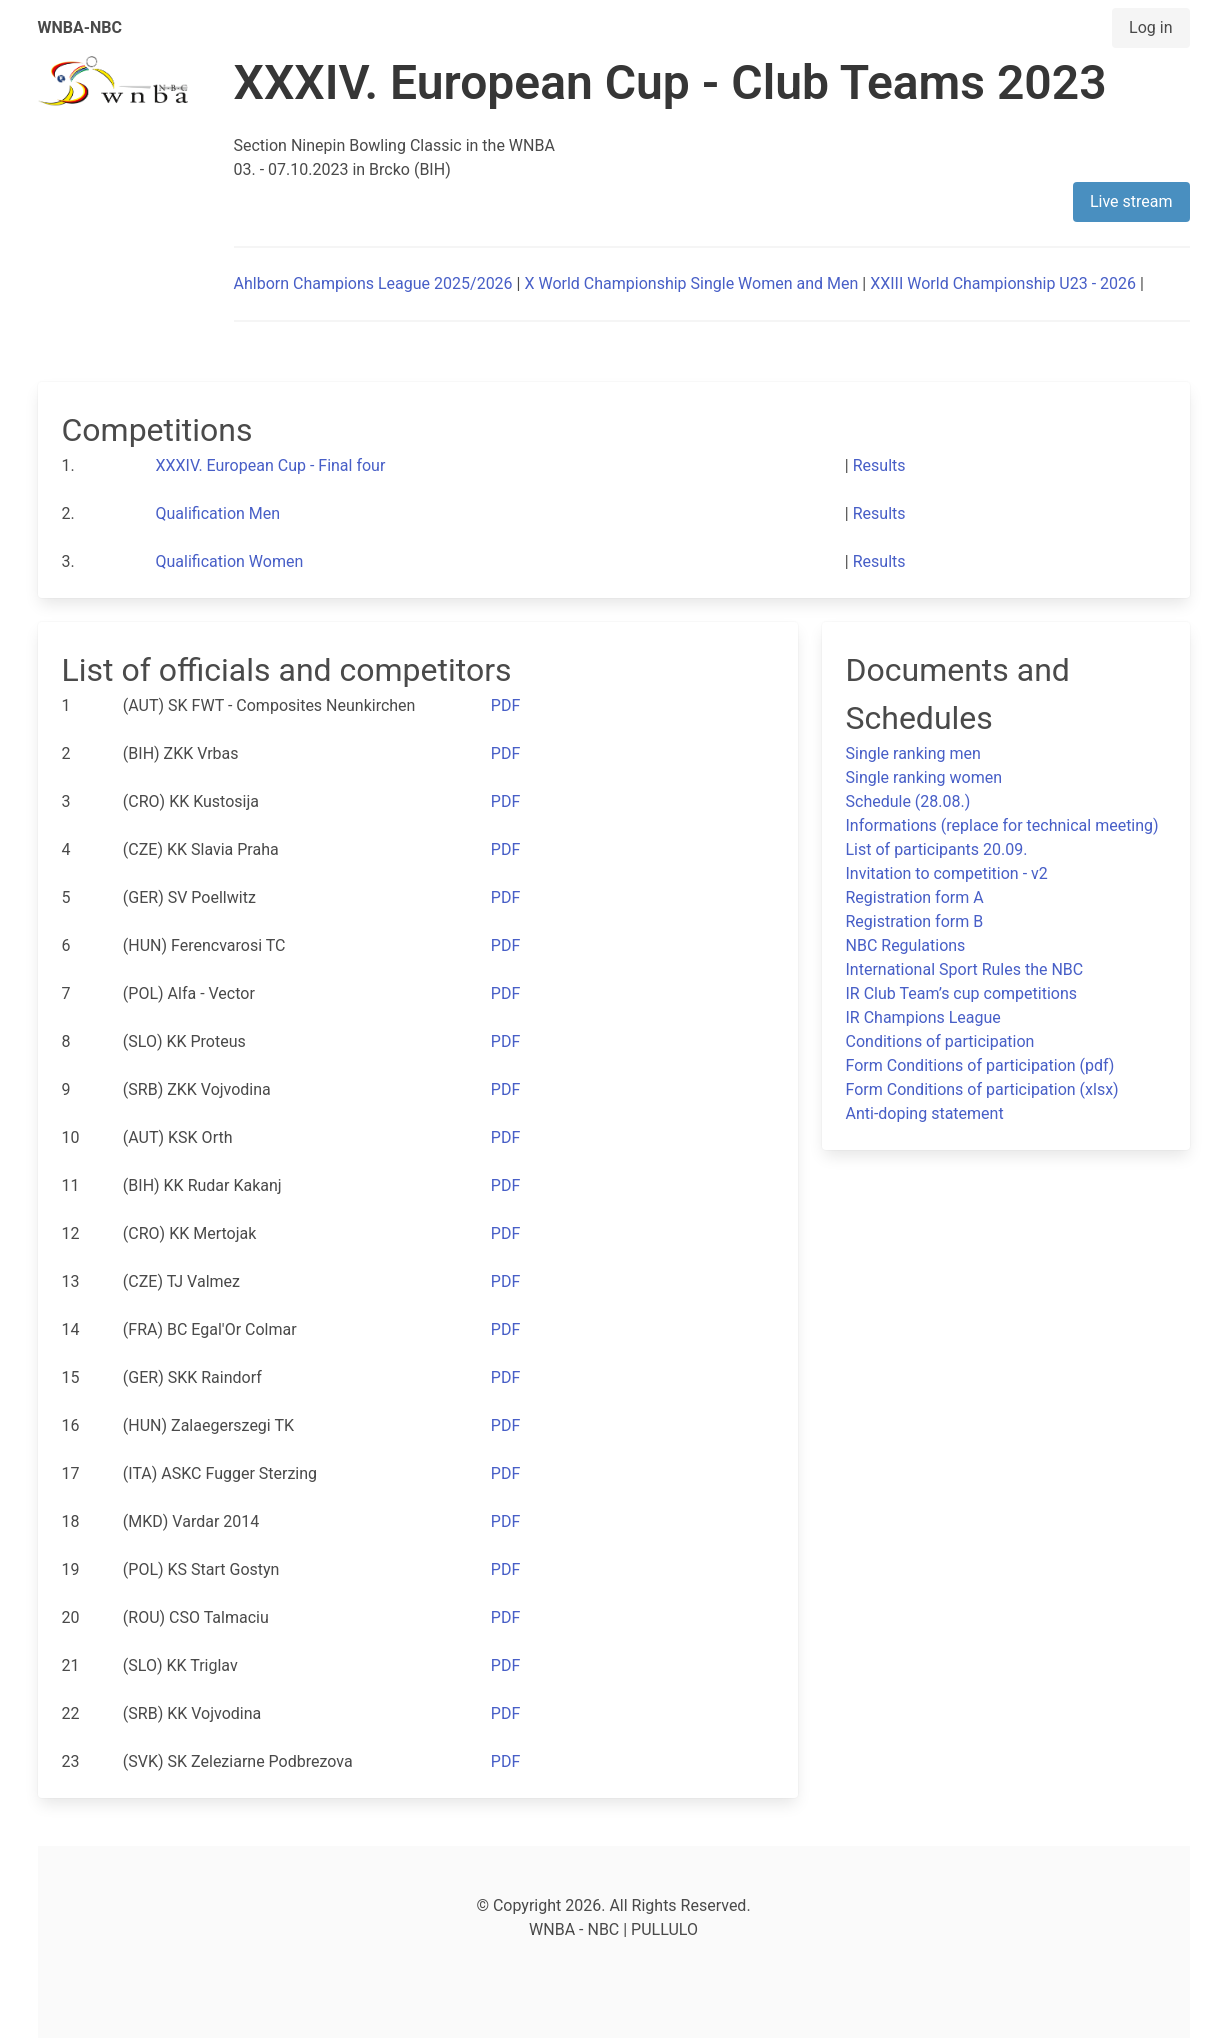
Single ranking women (924, 777)
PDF (505, 705)
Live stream (1131, 201)
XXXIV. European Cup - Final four (271, 465)
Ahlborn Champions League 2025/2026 (373, 283)
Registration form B (915, 921)
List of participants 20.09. (937, 849)
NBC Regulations (906, 945)
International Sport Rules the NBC (965, 969)
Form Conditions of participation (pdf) (980, 1065)
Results (879, 465)
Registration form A (915, 897)
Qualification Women (230, 561)
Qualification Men (218, 513)
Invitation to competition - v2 (947, 873)
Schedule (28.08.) (908, 801)
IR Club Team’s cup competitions (961, 993)
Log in (1150, 27)
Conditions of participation (940, 1041)
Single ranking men (913, 753)
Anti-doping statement (925, 1113)
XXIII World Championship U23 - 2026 (1003, 283)
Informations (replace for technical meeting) (1002, 825)
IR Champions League (923, 1017)
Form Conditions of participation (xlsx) (982, 1089)
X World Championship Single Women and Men (691, 283)
